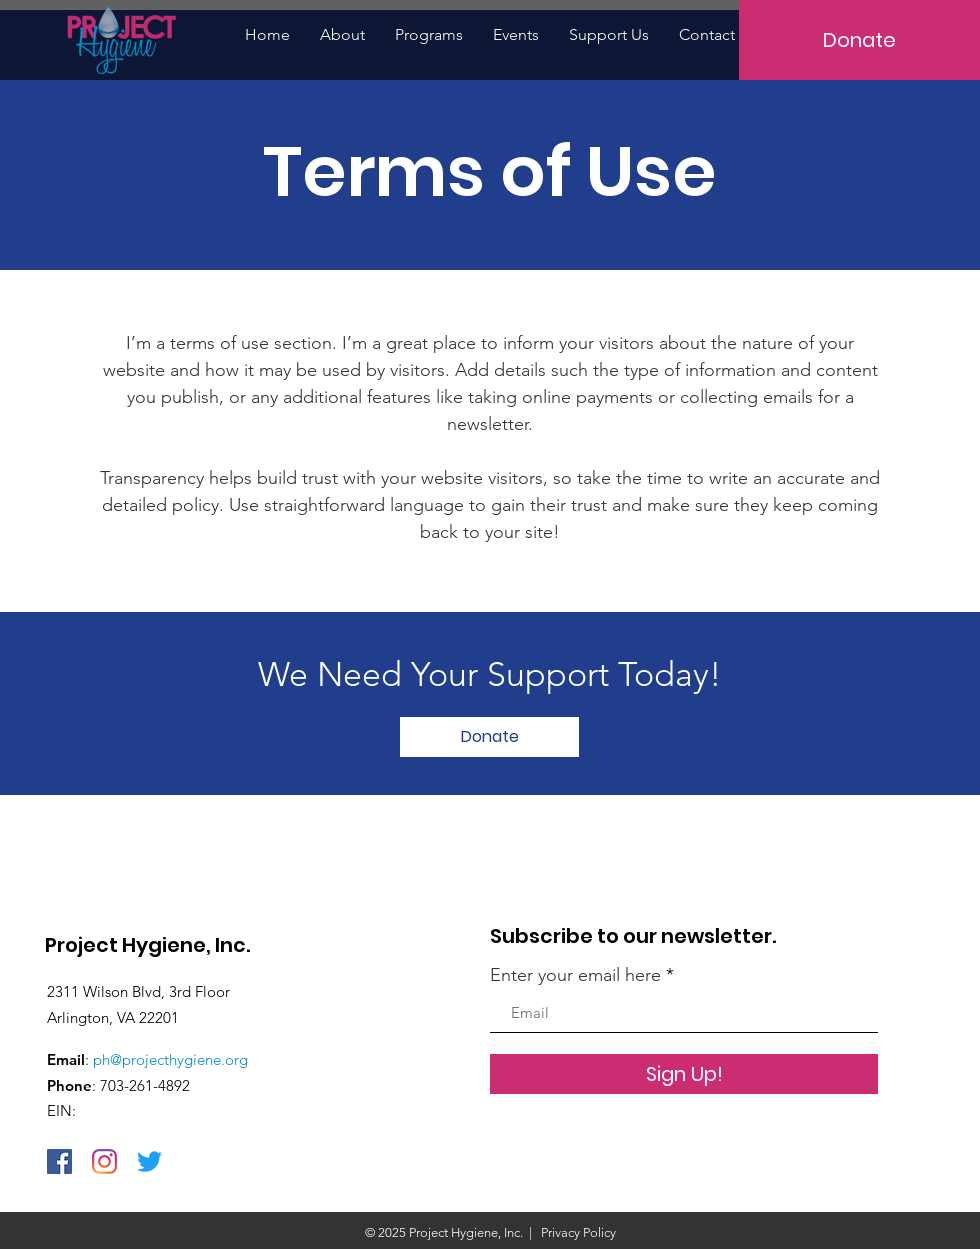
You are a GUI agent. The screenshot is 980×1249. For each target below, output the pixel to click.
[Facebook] (59, 1161)
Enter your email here (575, 975)
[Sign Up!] (684, 1074)
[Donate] (859, 40)
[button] (429, 34)
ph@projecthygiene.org (170, 1059)
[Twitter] (149, 1161)
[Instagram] (104, 1161)
